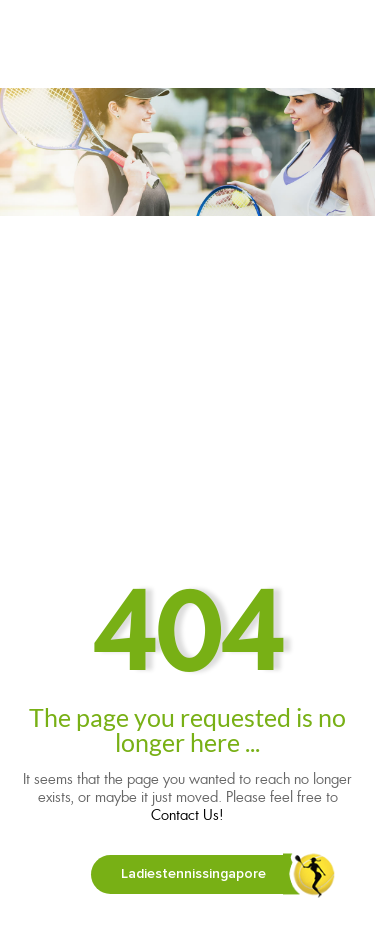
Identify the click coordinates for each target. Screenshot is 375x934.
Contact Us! (187, 815)
